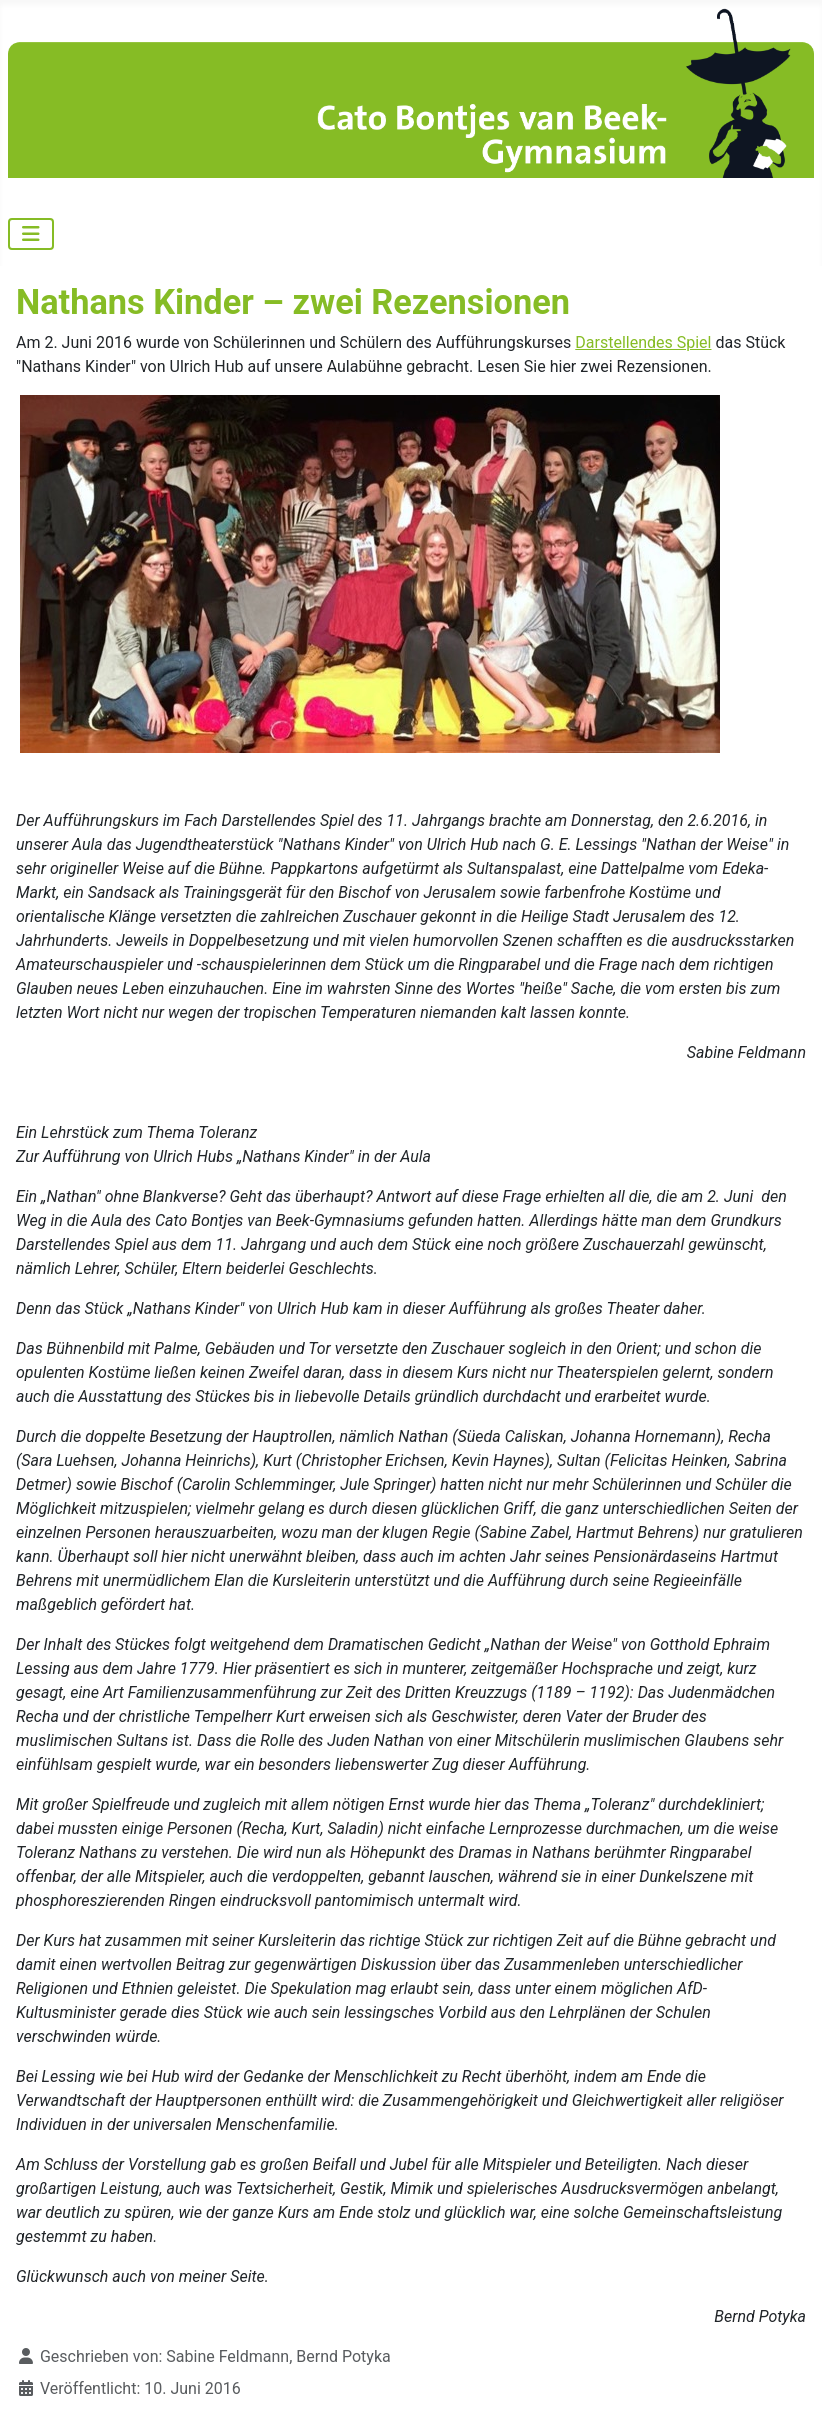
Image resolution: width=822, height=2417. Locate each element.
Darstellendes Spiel (643, 342)
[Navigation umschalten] (31, 234)
